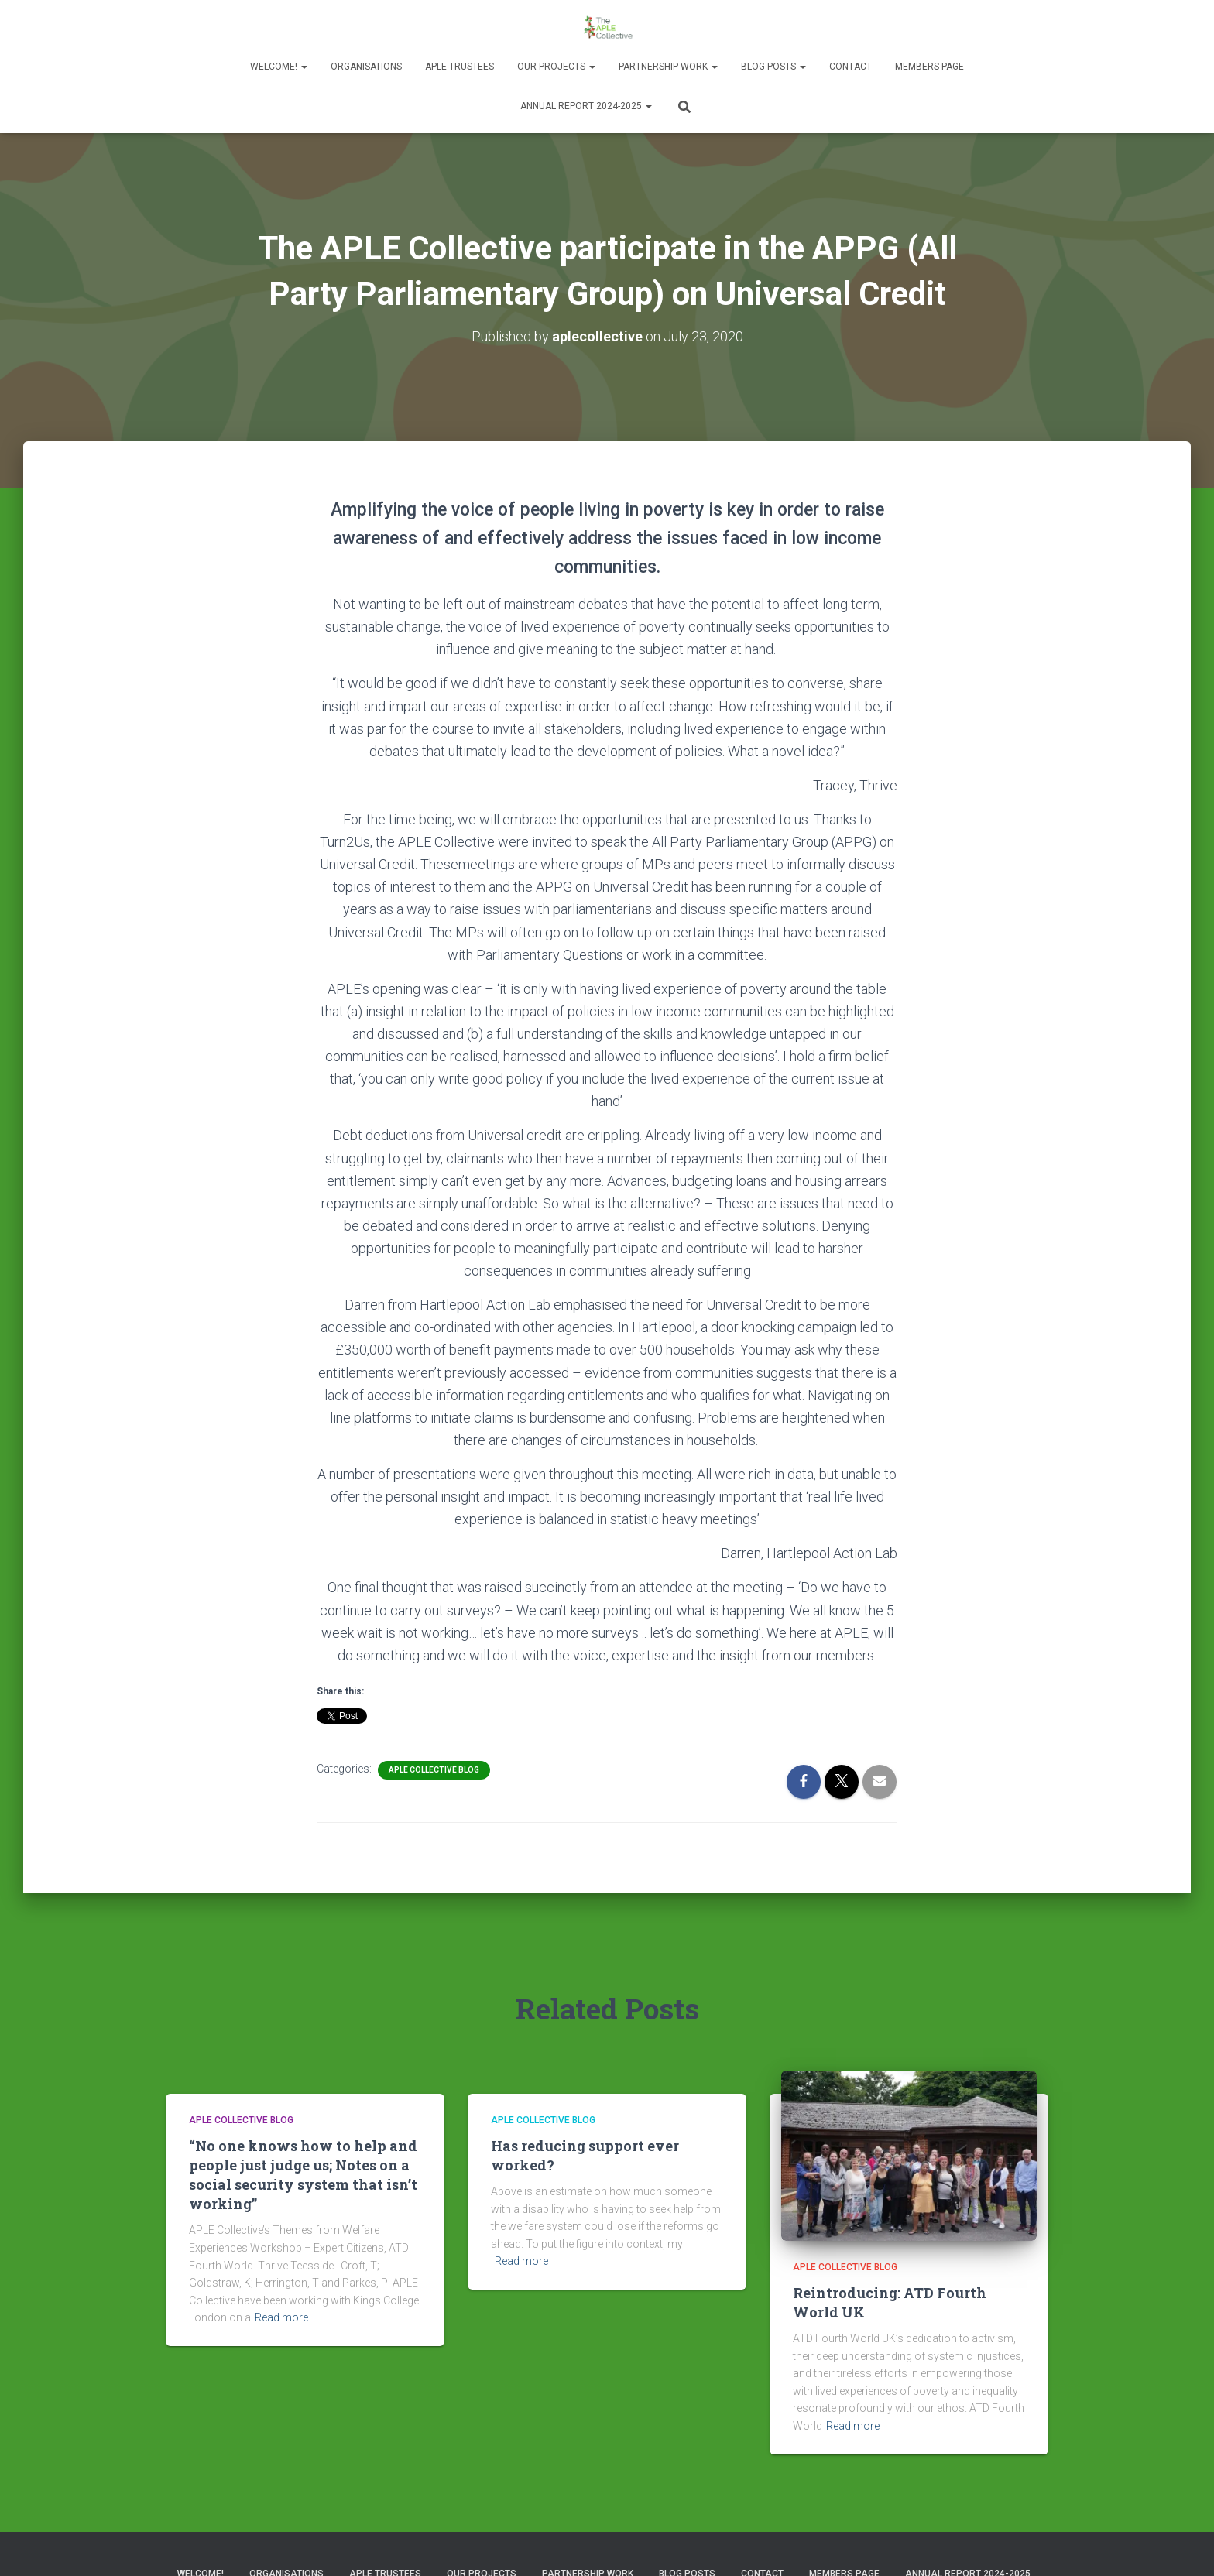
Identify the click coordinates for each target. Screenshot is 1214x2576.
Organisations (366, 66)
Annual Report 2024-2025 (586, 106)
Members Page (929, 66)
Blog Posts (773, 66)
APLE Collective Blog (434, 1769)
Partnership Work (668, 66)
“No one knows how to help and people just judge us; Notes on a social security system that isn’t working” (303, 2174)
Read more (281, 2317)
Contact (850, 66)
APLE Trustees (459, 66)
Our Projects (556, 66)
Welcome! (278, 66)
